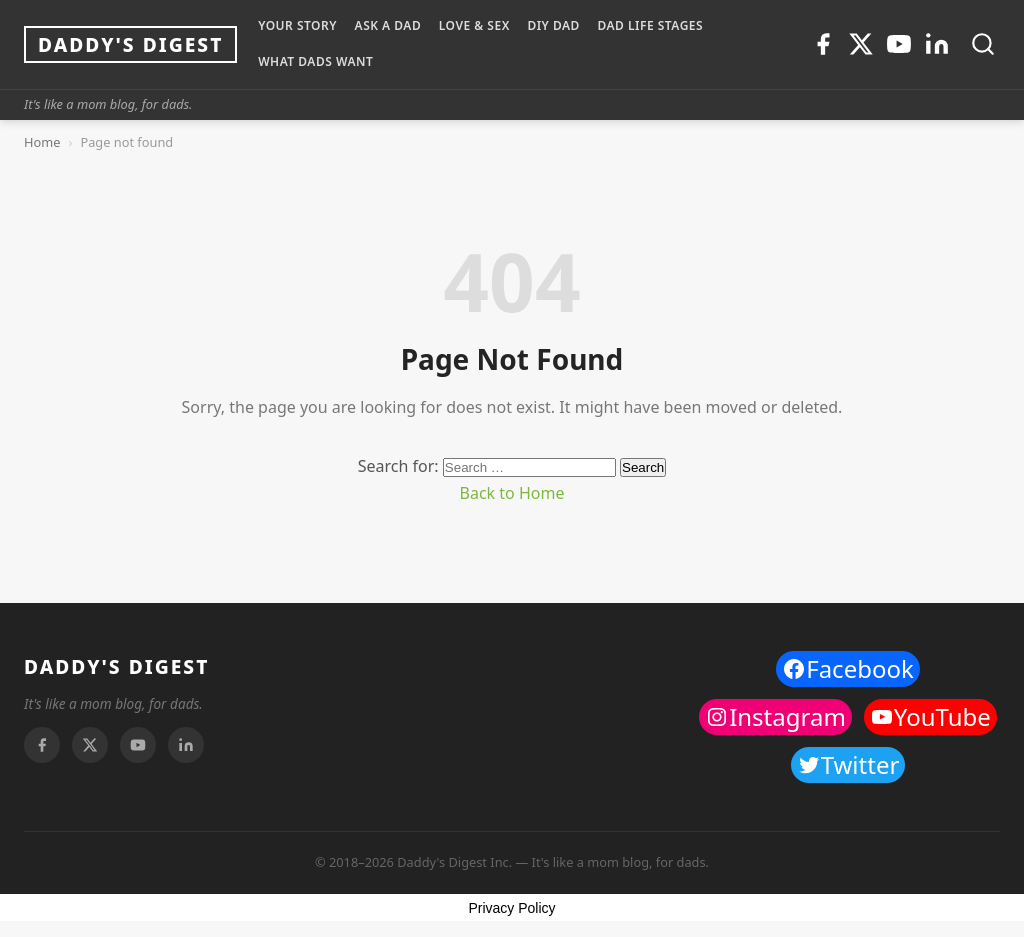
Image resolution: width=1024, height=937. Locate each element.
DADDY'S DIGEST (116, 666)
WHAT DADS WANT (315, 61)
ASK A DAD (388, 25)
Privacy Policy (511, 908)
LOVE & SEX (474, 25)
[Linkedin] (937, 44)
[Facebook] (823, 44)
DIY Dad (553, 25)
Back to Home (512, 493)
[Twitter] (861, 44)
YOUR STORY (297, 25)
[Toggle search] (983, 44)
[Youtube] (899, 44)
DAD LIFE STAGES (650, 25)
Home (42, 142)
